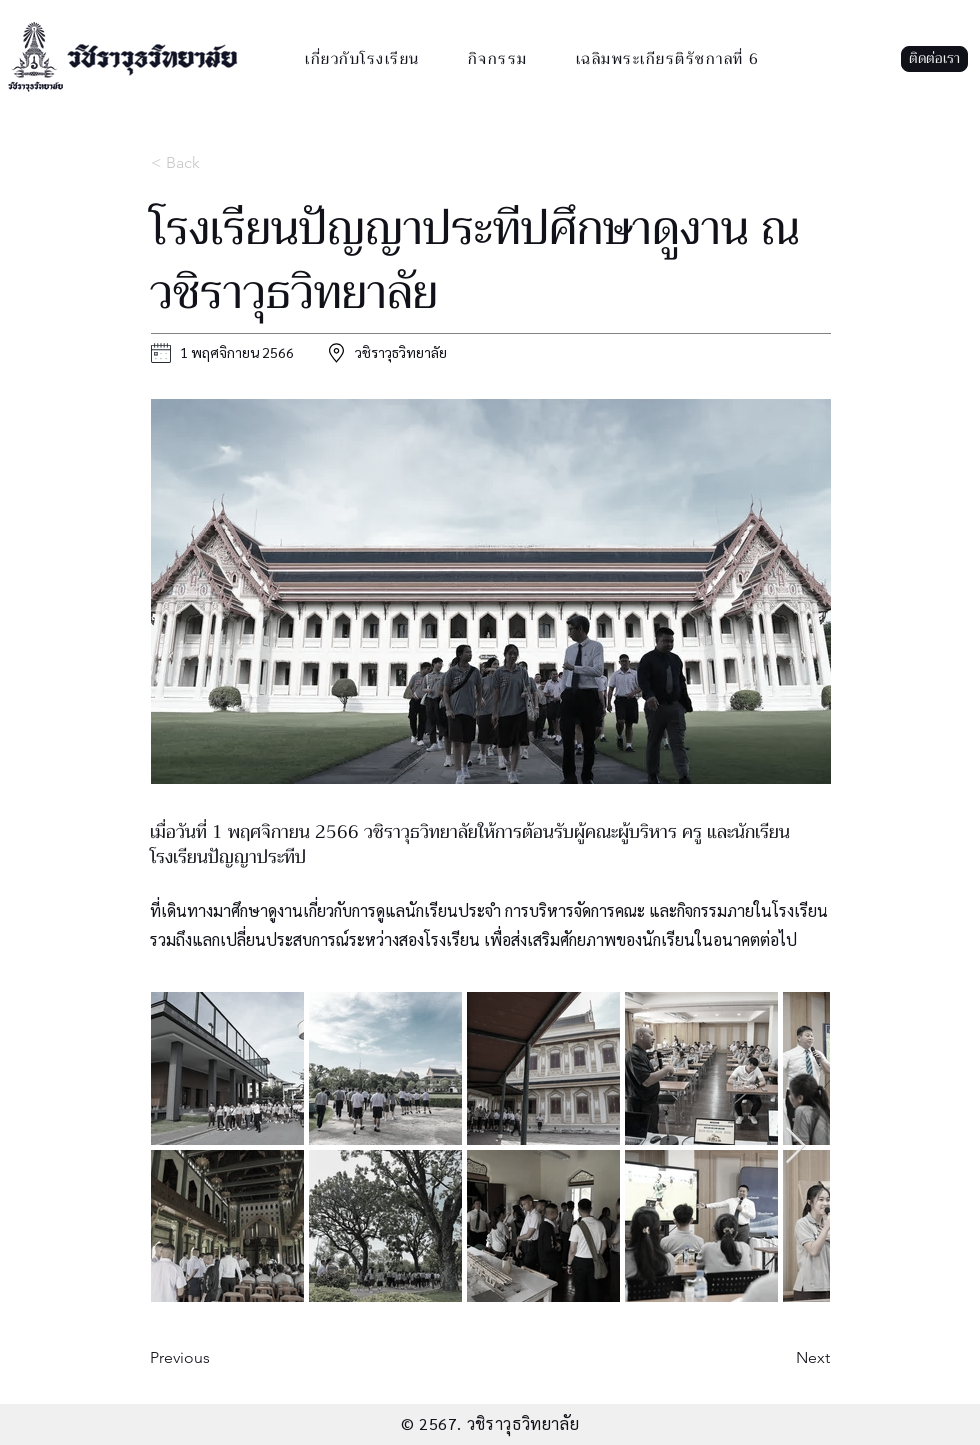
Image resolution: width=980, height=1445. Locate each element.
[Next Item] (795, 1146)
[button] (934, 59)
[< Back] (217, 163)
